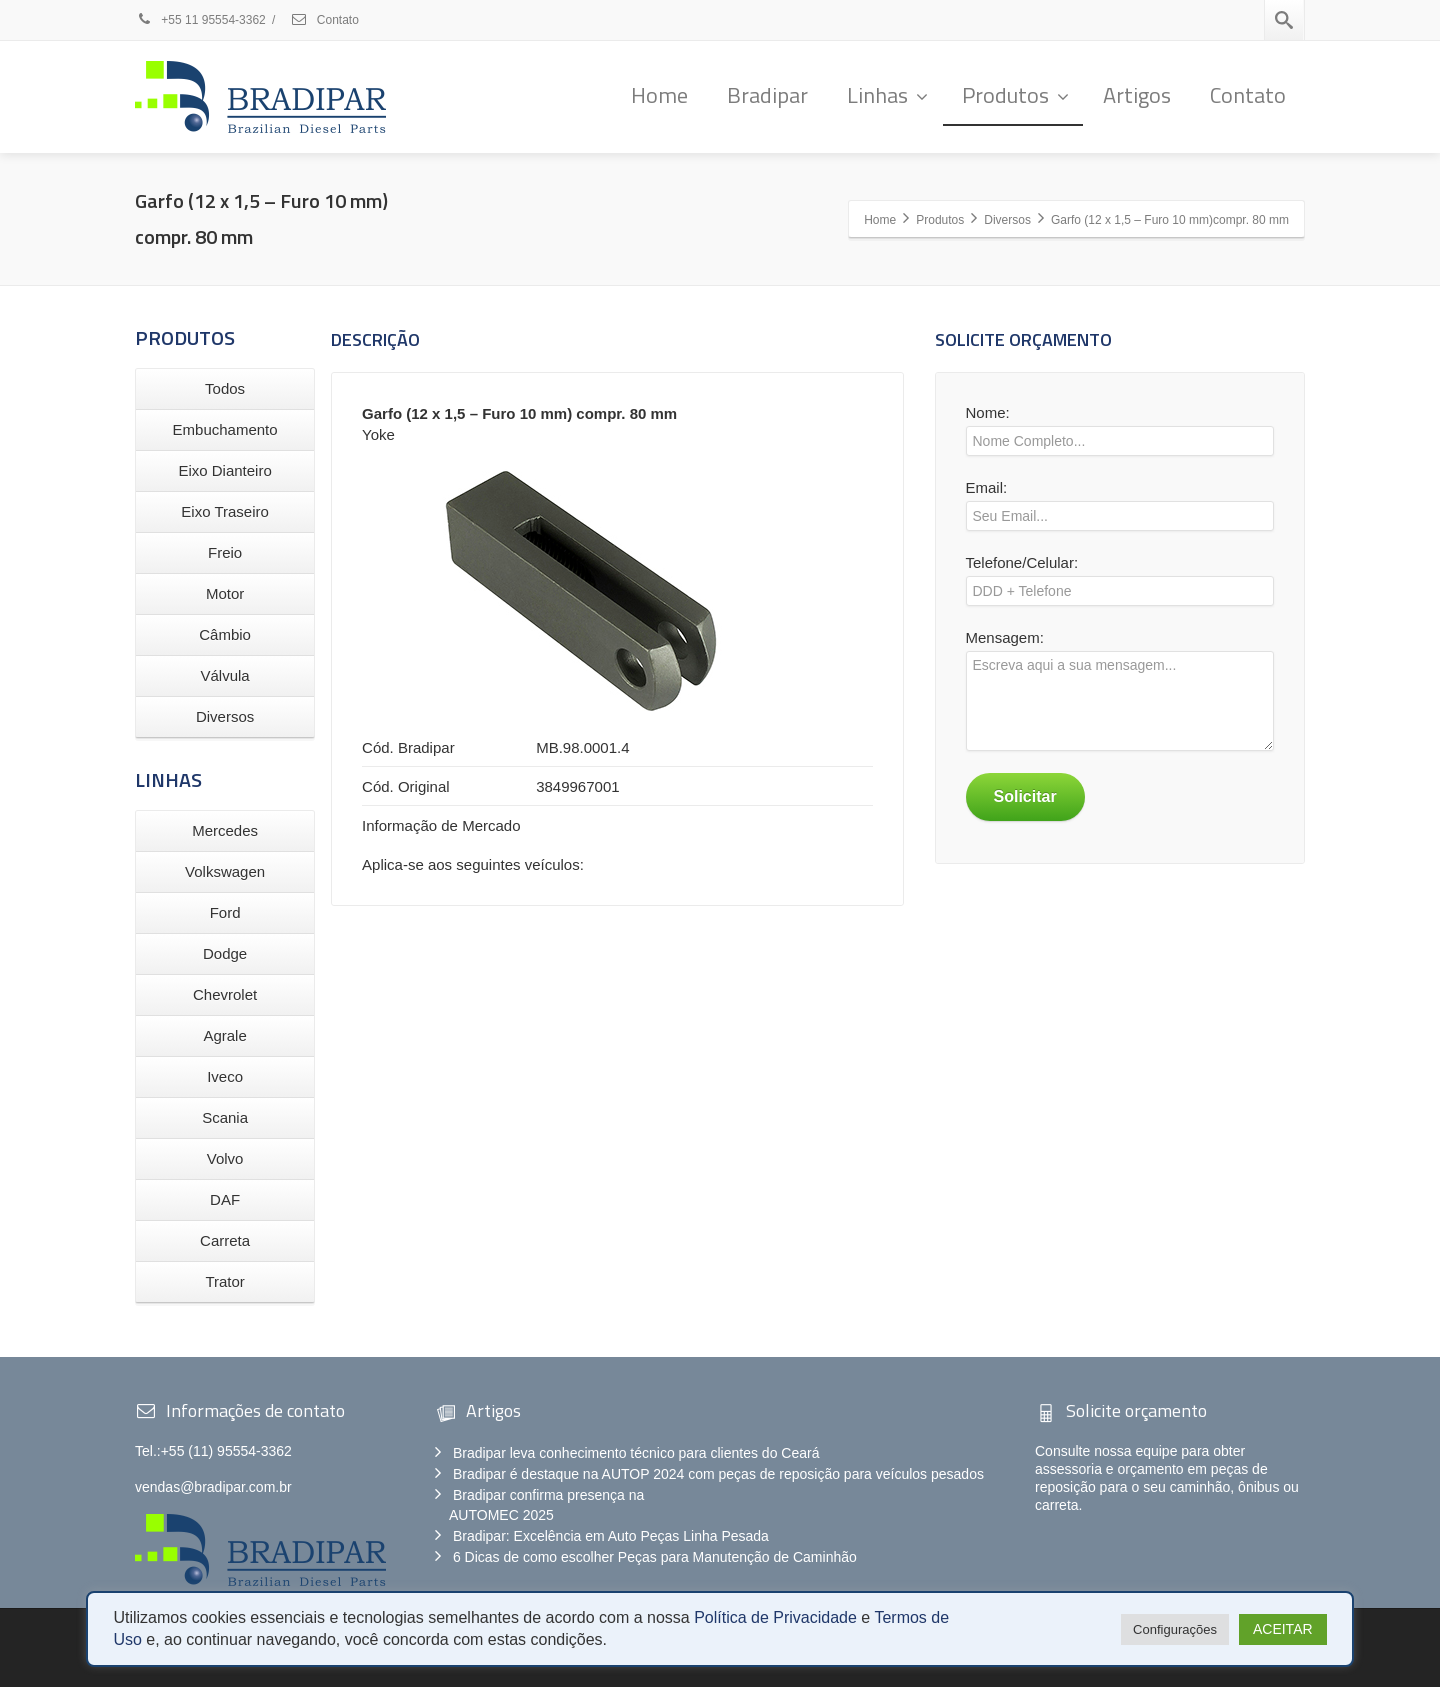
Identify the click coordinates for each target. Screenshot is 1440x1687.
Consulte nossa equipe (1106, 1451)
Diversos (225, 716)
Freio (225, 552)
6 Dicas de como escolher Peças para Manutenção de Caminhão (655, 1557)
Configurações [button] (1175, 1629)
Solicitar (1025, 796)
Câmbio (225, 634)
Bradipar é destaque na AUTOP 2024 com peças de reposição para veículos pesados (718, 1474)
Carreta (225, 1240)
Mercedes (225, 830)
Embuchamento (225, 429)
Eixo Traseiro (225, 511)
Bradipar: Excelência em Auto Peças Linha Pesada (611, 1536)
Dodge (225, 953)
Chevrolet (225, 994)
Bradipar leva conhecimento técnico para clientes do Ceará (636, 1453)
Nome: (1120, 435)
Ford (225, 912)
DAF (225, 1199)
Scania (225, 1117)
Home (659, 95)
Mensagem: (1120, 695)
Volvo (225, 1158)
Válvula (225, 675)
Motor (225, 593)
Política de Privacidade (775, 1617)
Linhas (887, 95)
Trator (224, 1281)
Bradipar (767, 95)
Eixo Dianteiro (224, 470)
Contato (324, 20)
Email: (1120, 510)
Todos (225, 388)
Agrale (224, 1035)
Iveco (225, 1076)
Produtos (1015, 95)
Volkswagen (225, 871)
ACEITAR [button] (1283, 1629)
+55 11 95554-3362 (202, 20)
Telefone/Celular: (1120, 585)
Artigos (1137, 95)
